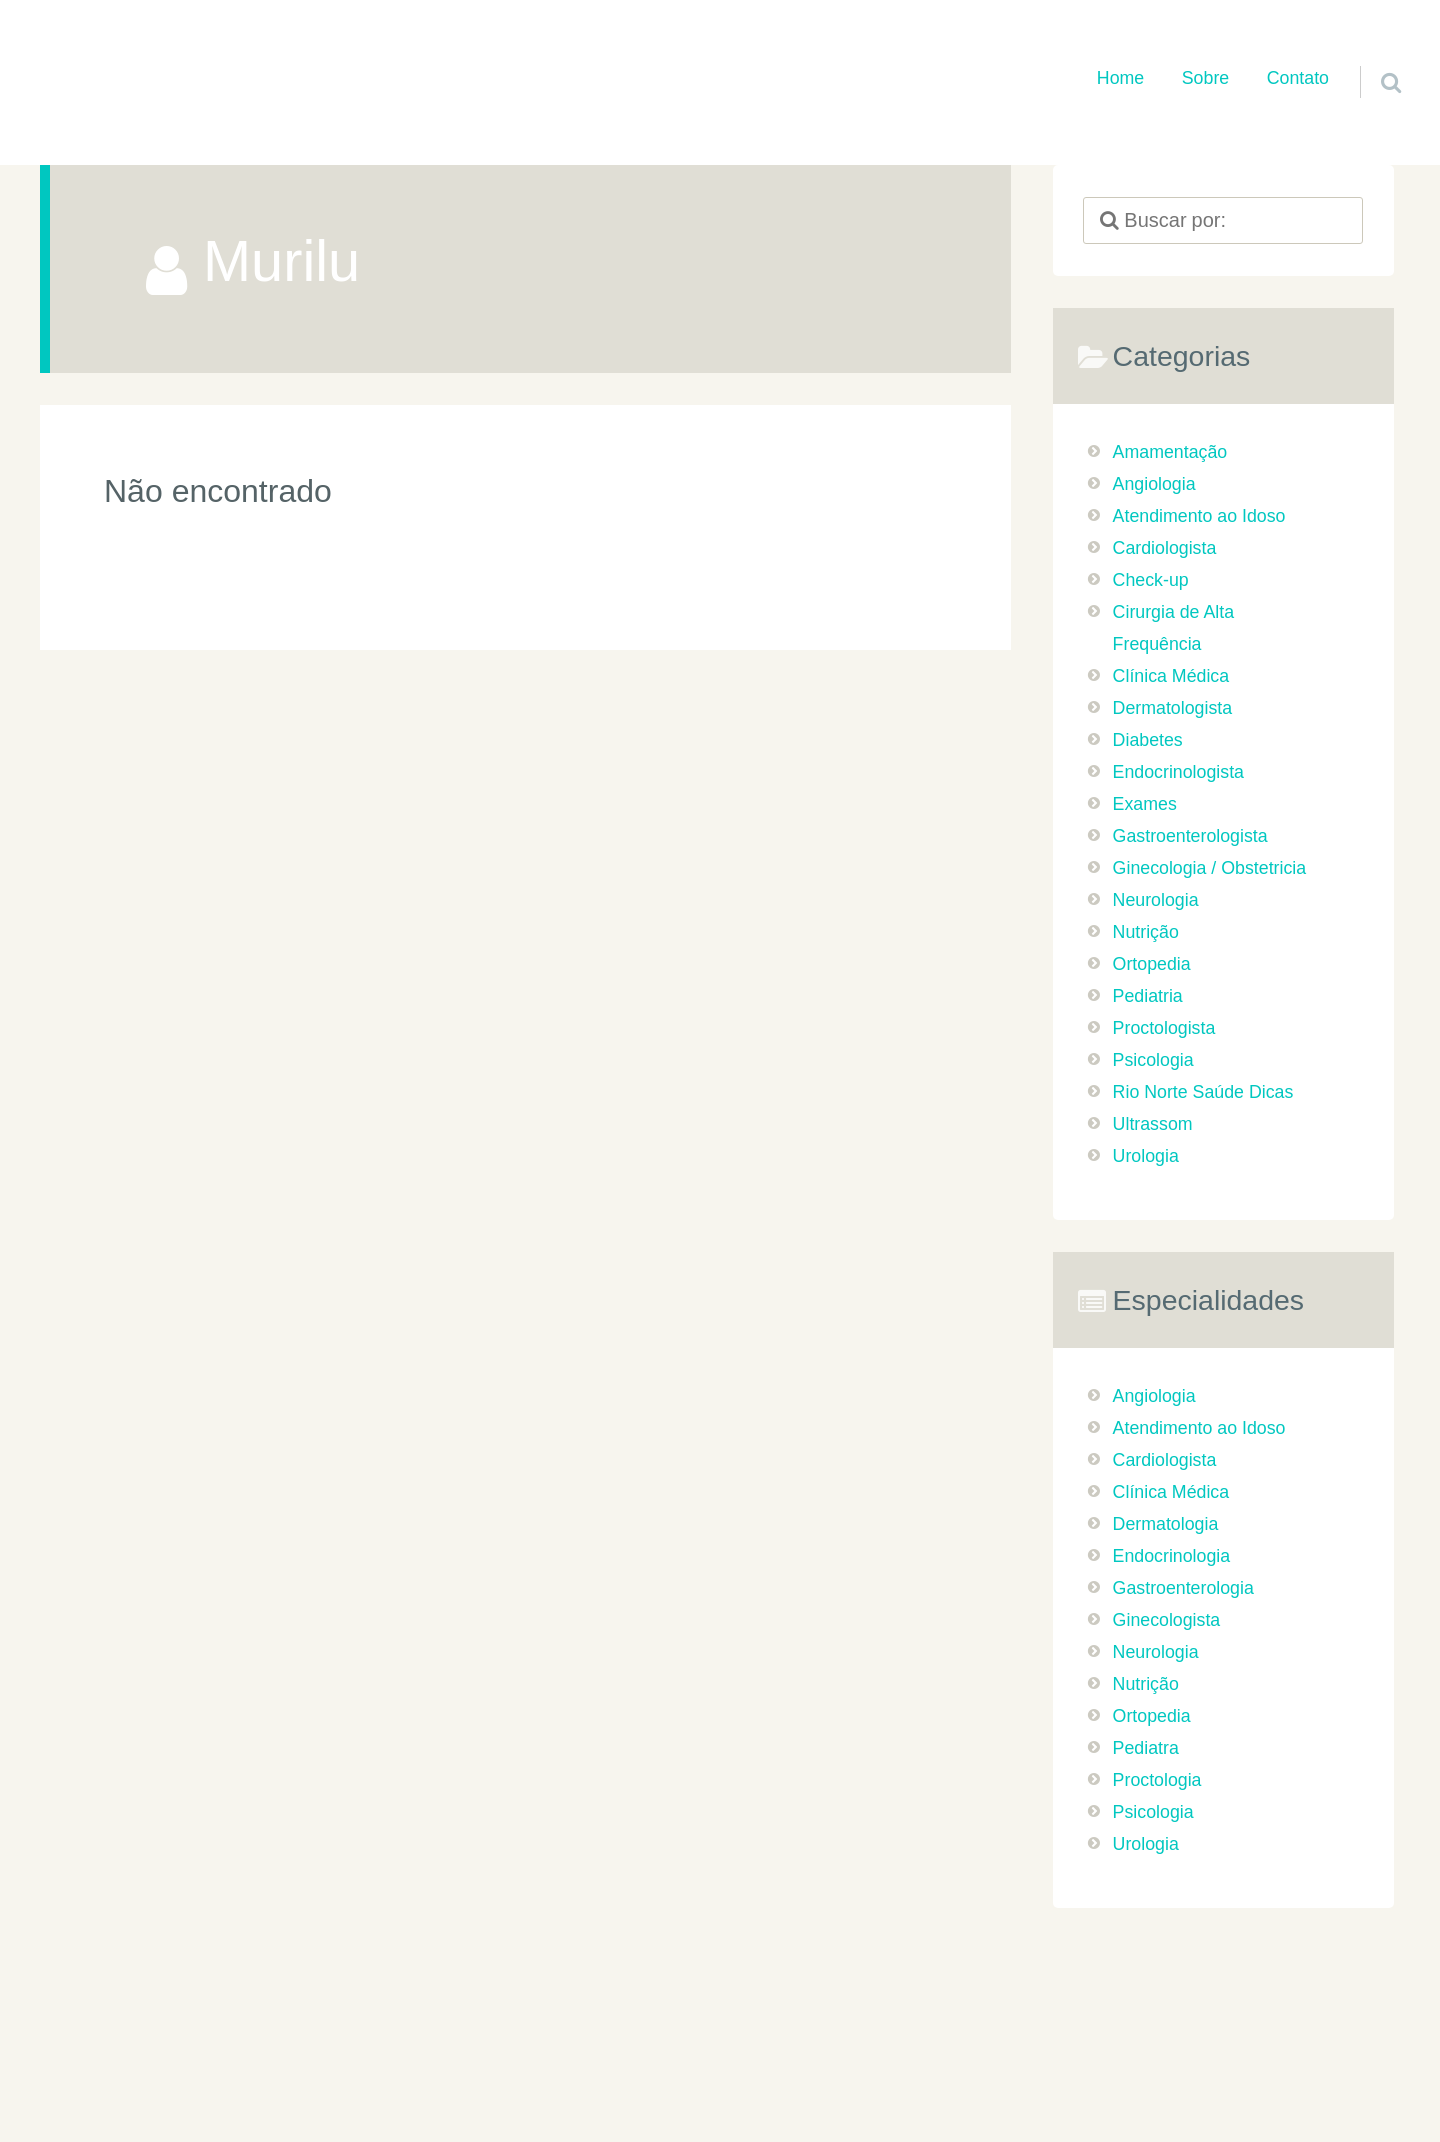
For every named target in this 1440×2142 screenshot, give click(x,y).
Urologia (1146, 1156)
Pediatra (1146, 1748)
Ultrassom (1153, 1124)
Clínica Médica (1171, 676)
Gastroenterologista (1190, 836)
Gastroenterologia (1183, 1588)
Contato (1298, 78)
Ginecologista (1167, 1620)
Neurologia (1156, 900)
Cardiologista (1165, 548)
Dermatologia (1166, 1524)
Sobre (1205, 78)
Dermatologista (1172, 708)
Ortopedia (1152, 964)
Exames (1145, 804)
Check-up (1151, 580)
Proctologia (1157, 1780)
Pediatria (1148, 996)
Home (1120, 78)
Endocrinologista (1178, 772)
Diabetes (1148, 740)
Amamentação (1170, 452)
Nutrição (1146, 932)
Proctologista (1164, 1028)
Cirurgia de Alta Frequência (1173, 628)
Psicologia (1153, 1060)
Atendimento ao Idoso (1199, 516)
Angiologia (1154, 484)
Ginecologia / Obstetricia (1210, 868)
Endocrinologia (1172, 1556)
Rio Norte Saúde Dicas (1203, 1092)
